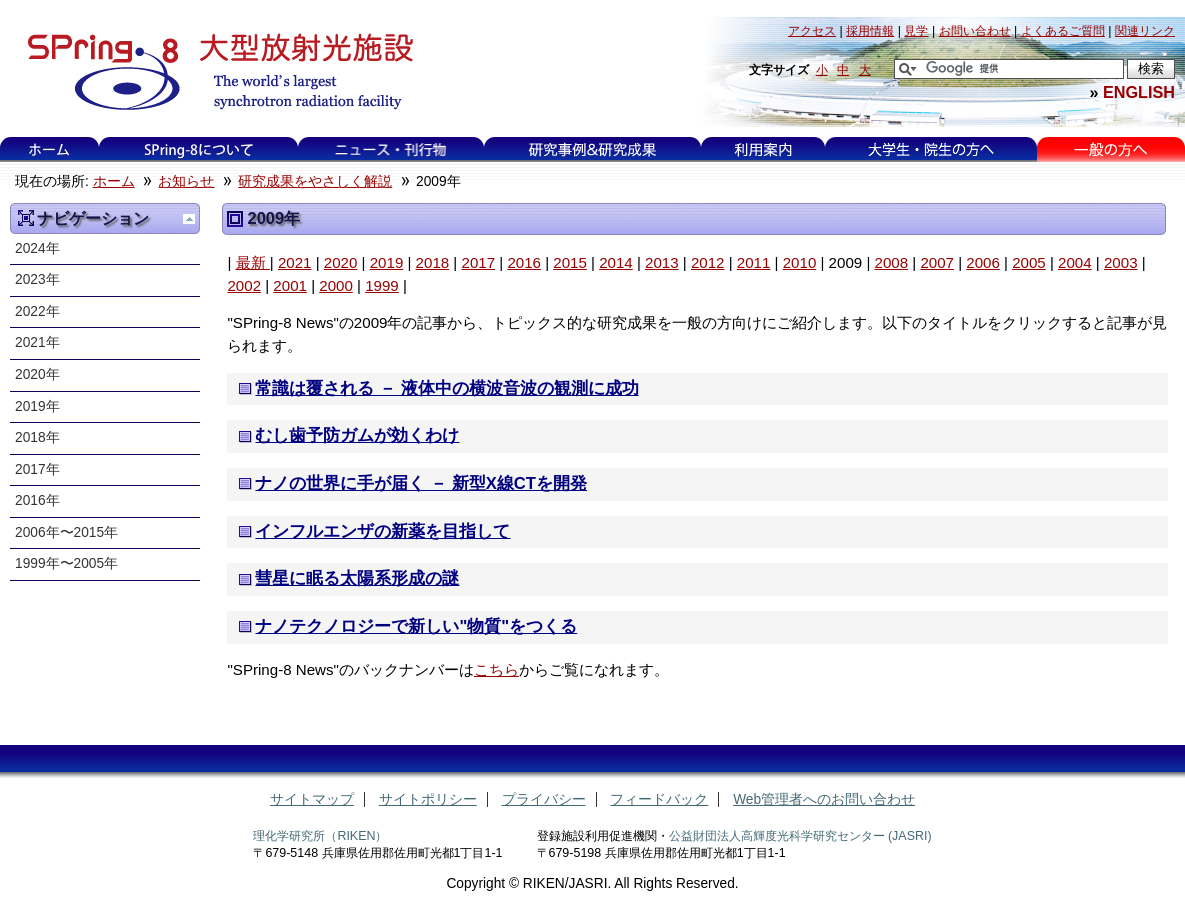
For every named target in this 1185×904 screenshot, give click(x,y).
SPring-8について (198, 149)
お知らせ (186, 181)
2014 (616, 262)
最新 (253, 262)
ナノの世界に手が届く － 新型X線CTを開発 (420, 483)
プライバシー (544, 799)
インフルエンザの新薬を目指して (382, 531)
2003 (1121, 262)
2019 (387, 262)
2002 (244, 285)
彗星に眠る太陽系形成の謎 (357, 578)
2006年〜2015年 (66, 532)
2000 (336, 285)
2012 (708, 262)
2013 (662, 262)
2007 (937, 262)
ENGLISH (1139, 92)
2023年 (37, 279)
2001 (290, 285)
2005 (1029, 262)
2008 (892, 262)
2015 (570, 262)
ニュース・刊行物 (391, 149)
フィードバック (659, 799)
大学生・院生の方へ (931, 149)
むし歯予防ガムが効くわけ (357, 435)
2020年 (37, 374)
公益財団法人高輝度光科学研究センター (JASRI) (800, 836)
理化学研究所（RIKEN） (320, 836)
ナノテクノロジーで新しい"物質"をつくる (416, 626)
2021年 (37, 342)
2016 (524, 262)
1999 (382, 285)
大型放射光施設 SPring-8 (213, 72)
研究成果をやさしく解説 (315, 181)
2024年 (37, 248)
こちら (496, 669)
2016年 (37, 500)
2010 (800, 262)
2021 (295, 262)
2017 (478, 262)
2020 (341, 262)
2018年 (37, 437)
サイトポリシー (428, 799)
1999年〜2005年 (66, 563)
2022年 (37, 311)
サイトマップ (312, 799)
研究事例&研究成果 (592, 149)
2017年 (37, 469)
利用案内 (763, 149)
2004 (1075, 262)
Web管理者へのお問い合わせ (824, 799)
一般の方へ (1110, 149)
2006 (983, 262)
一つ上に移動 (189, 219)
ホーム (49, 149)
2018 (433, 262)
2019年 (37, 406)
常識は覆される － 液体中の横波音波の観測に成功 (446, 388)
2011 (754, 262)
